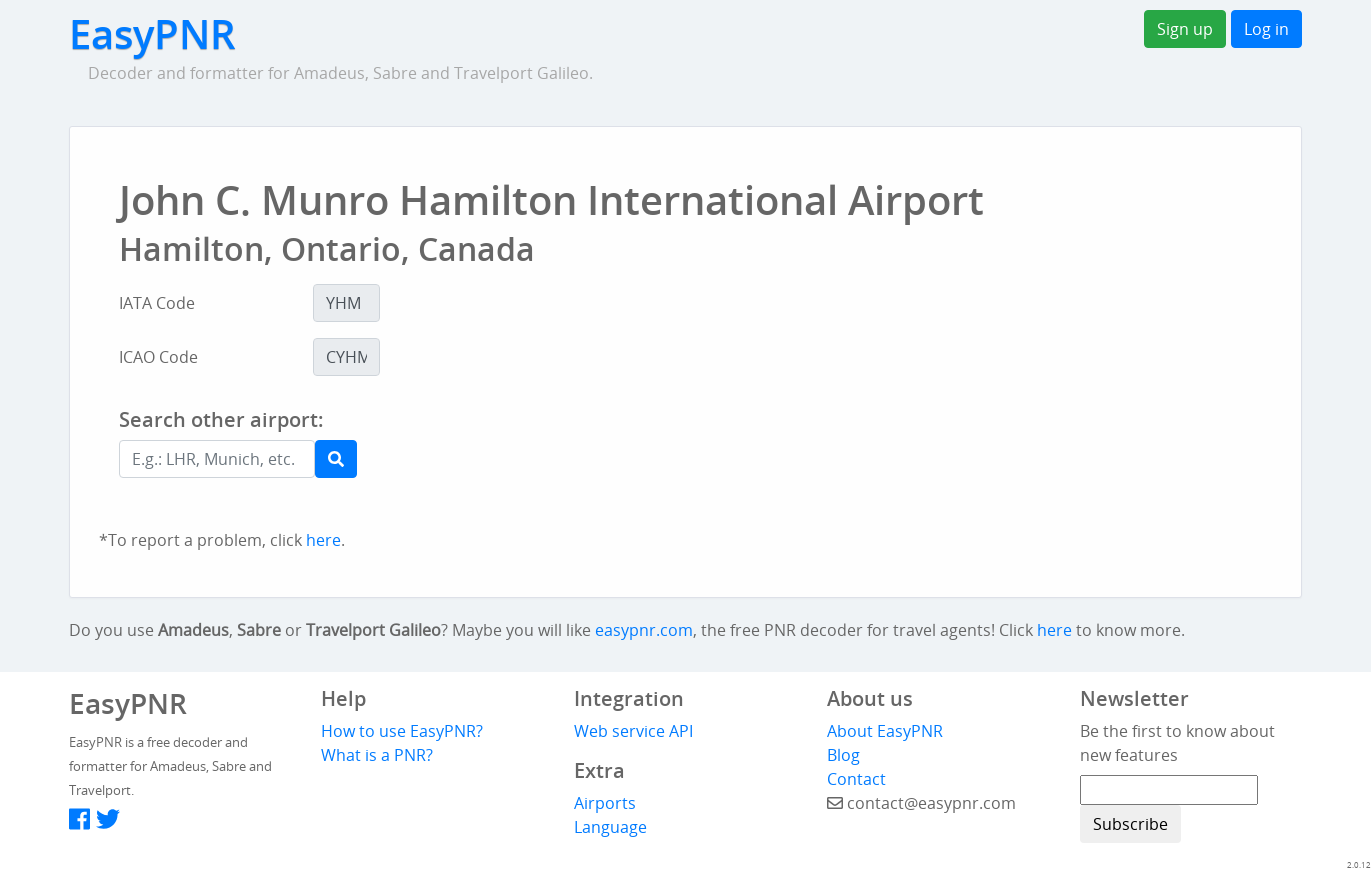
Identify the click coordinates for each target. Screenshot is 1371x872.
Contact (856, 779)
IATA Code (157, 303)
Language (610, 827)
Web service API (633, 731)
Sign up (1185, 29)
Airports (605, 803)
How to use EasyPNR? (402, 731)
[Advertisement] (756, 462)
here (323, 540)
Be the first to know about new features (1177, 743)
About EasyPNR (885, 731)
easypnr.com (644, 630)
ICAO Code (158, 357)
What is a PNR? (377, 755)
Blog (843, 755)
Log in (1266, 29)
